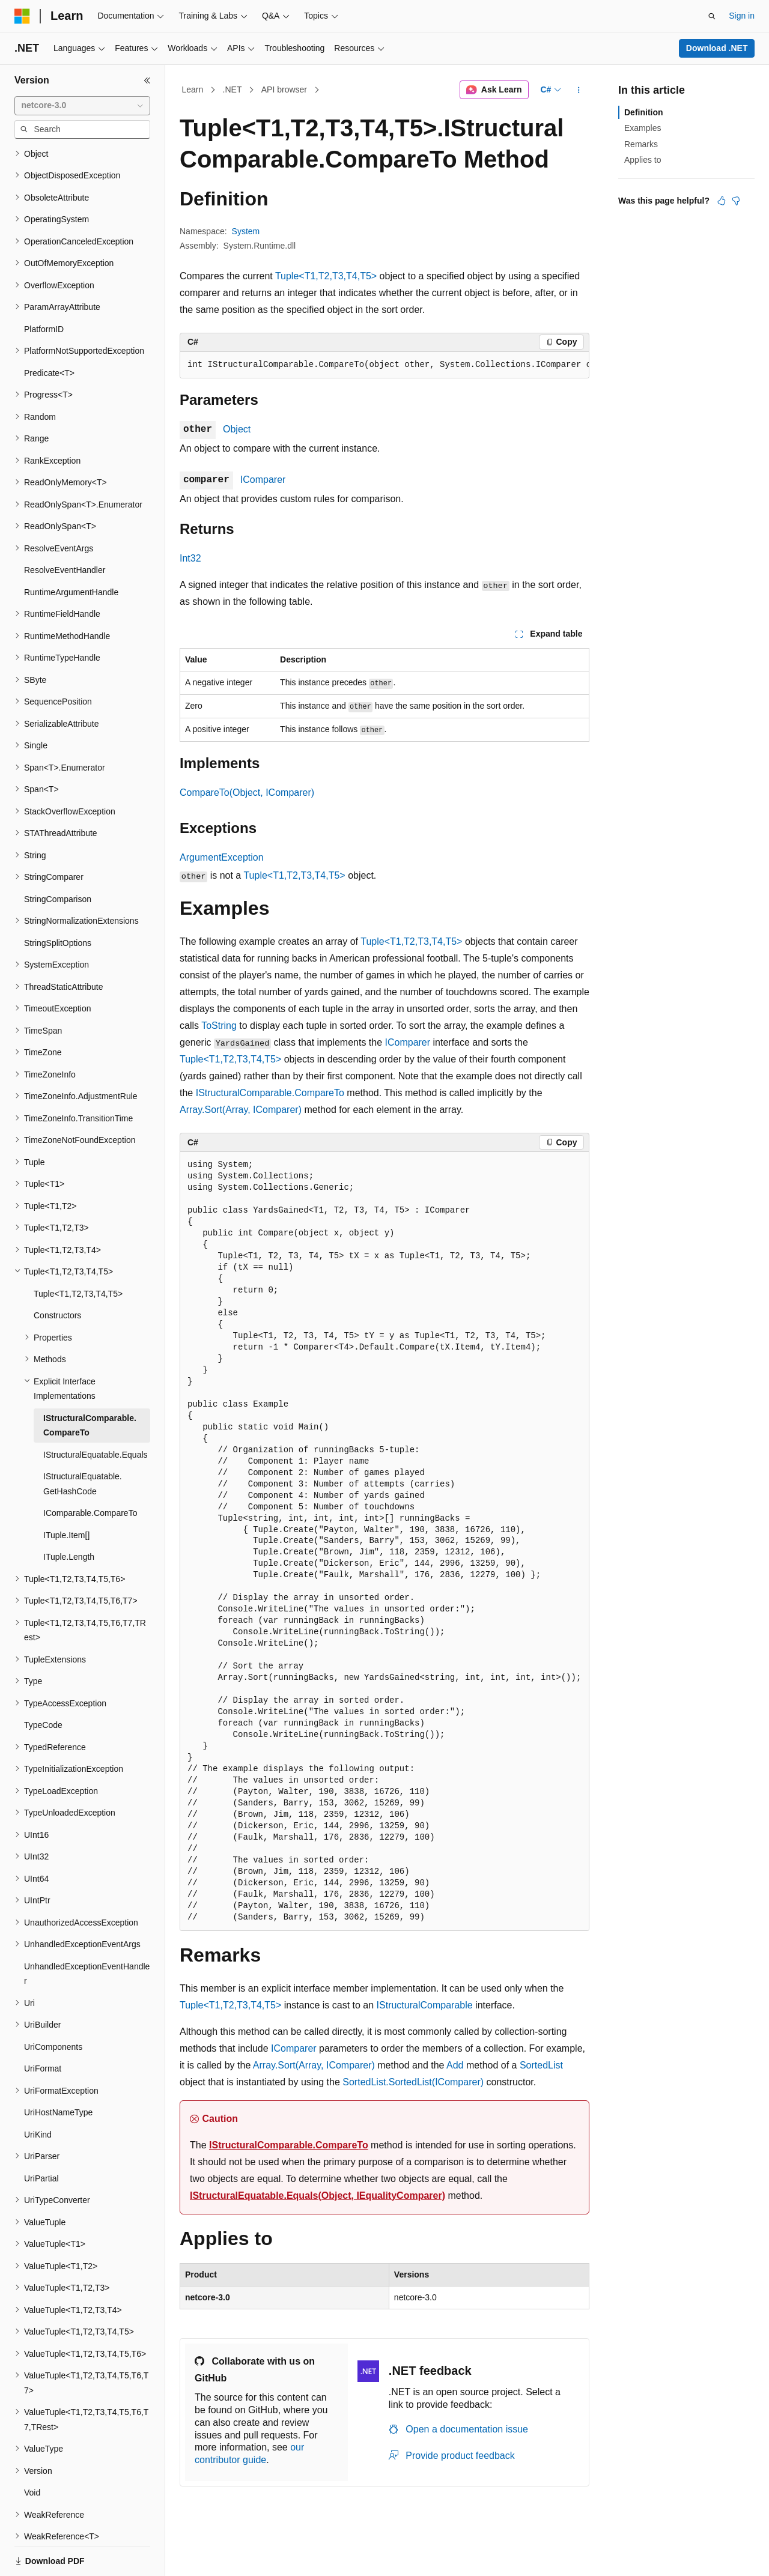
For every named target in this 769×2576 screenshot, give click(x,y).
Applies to (642, 160)
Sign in (742, 15)
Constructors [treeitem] (57, 1274)
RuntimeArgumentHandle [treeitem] (71, 551)
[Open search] (712, 16)
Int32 (190, 558)
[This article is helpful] (721, 200)
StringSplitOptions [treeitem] (57, 901)
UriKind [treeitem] (38, 2093)
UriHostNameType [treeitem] (58, 2071)
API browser (284, 89)
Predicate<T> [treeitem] (49, 331)
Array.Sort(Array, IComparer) (241, 1110)
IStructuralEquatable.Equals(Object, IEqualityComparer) (317, 2195)
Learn (193, 89)
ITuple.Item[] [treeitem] (66, 1494)
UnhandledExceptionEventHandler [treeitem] (87, 1932)
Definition (643, 112)
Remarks (641, 144)
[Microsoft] (22, 16)
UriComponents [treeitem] (53, 2005)
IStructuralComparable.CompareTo (270, 1093)
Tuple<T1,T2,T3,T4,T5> (326, 276)
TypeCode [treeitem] (43, 1683)
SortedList (541, 2065)
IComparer (263, 479)
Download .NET (717, 48)
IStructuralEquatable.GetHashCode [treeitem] (82, 1442)
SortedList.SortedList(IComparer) (413, 2082)
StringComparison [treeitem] (57, 857)
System (246, 231)
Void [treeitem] (32, 2451)
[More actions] (578, 90)
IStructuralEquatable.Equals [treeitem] (95, 1413)
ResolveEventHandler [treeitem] (64, 528)
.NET (232, 89)
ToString (219, 1025)
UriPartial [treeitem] (41, 2137)
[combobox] (82, 105)
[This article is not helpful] (736, 200)
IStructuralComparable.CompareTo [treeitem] (89, 1384)
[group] (384, 365)
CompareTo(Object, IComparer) (247, 792)
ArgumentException (222, 857)
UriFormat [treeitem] (42, 2027)
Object (237, 429)
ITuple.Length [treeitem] (68, 1515)
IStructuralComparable (425, 2005)
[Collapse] (147, 80)
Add (454, 2065)
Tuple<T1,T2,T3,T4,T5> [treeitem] (78, 1252)
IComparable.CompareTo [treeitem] (90, 1471)
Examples (642, 128)
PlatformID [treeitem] (44, 287)
